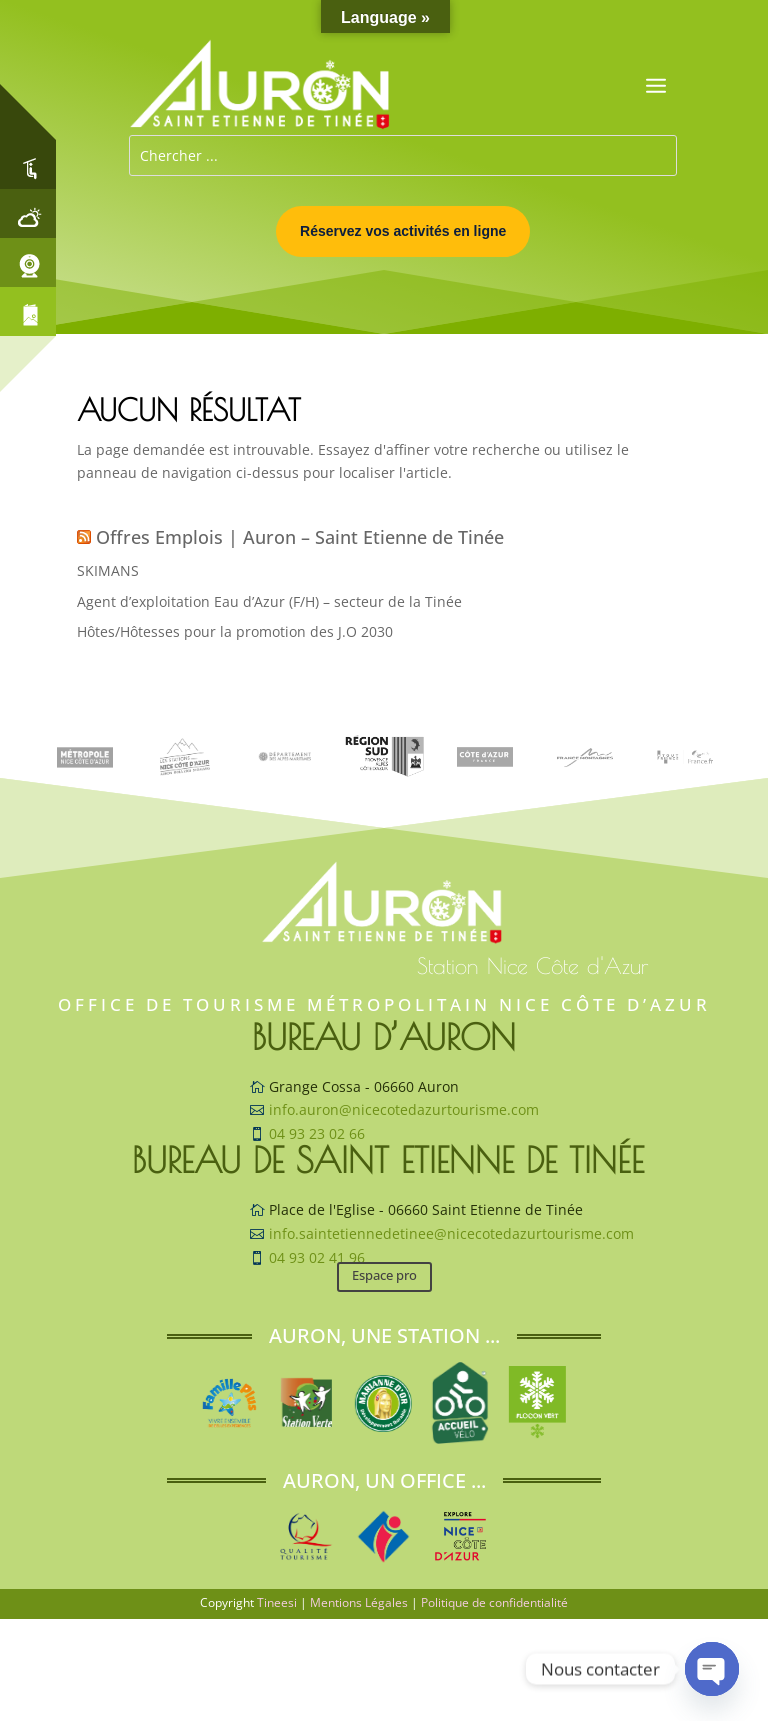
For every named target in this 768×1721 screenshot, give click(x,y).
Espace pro (384, 1275)
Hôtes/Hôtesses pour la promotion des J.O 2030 (235, 631)
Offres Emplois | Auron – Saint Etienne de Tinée (300, 537)
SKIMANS (108, 570)
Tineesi (277, 1602)
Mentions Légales (359, 1602)
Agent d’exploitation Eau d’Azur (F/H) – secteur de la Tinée (269, 601)
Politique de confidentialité (494, 1602)
